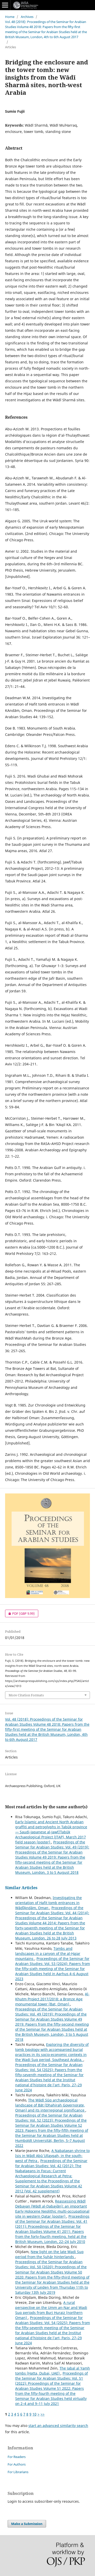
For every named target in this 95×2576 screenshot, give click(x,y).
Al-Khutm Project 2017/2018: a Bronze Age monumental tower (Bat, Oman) (52, 1999)
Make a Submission (27, 2523)
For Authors (17, 2464)
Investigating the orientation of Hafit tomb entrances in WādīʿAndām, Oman (48, 1902)
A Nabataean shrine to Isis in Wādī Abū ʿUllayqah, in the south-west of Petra (52, 2155)
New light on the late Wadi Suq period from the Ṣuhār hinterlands (49, 2254)
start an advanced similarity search (58, 2425)
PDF (20, 1613)
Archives (27, 16)
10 (34, 2414)
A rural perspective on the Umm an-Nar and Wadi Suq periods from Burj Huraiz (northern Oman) (51, 2310)
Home (9, 16)
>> (43, 2414)
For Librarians (18, 2472)
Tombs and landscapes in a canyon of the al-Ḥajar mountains (47, 1953)
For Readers (17, 2456)
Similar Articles (21, 1887)
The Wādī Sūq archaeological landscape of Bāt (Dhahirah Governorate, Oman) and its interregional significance (50, 2105)
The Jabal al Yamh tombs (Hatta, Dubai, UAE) (52, 2371)
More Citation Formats (26, 1695)
